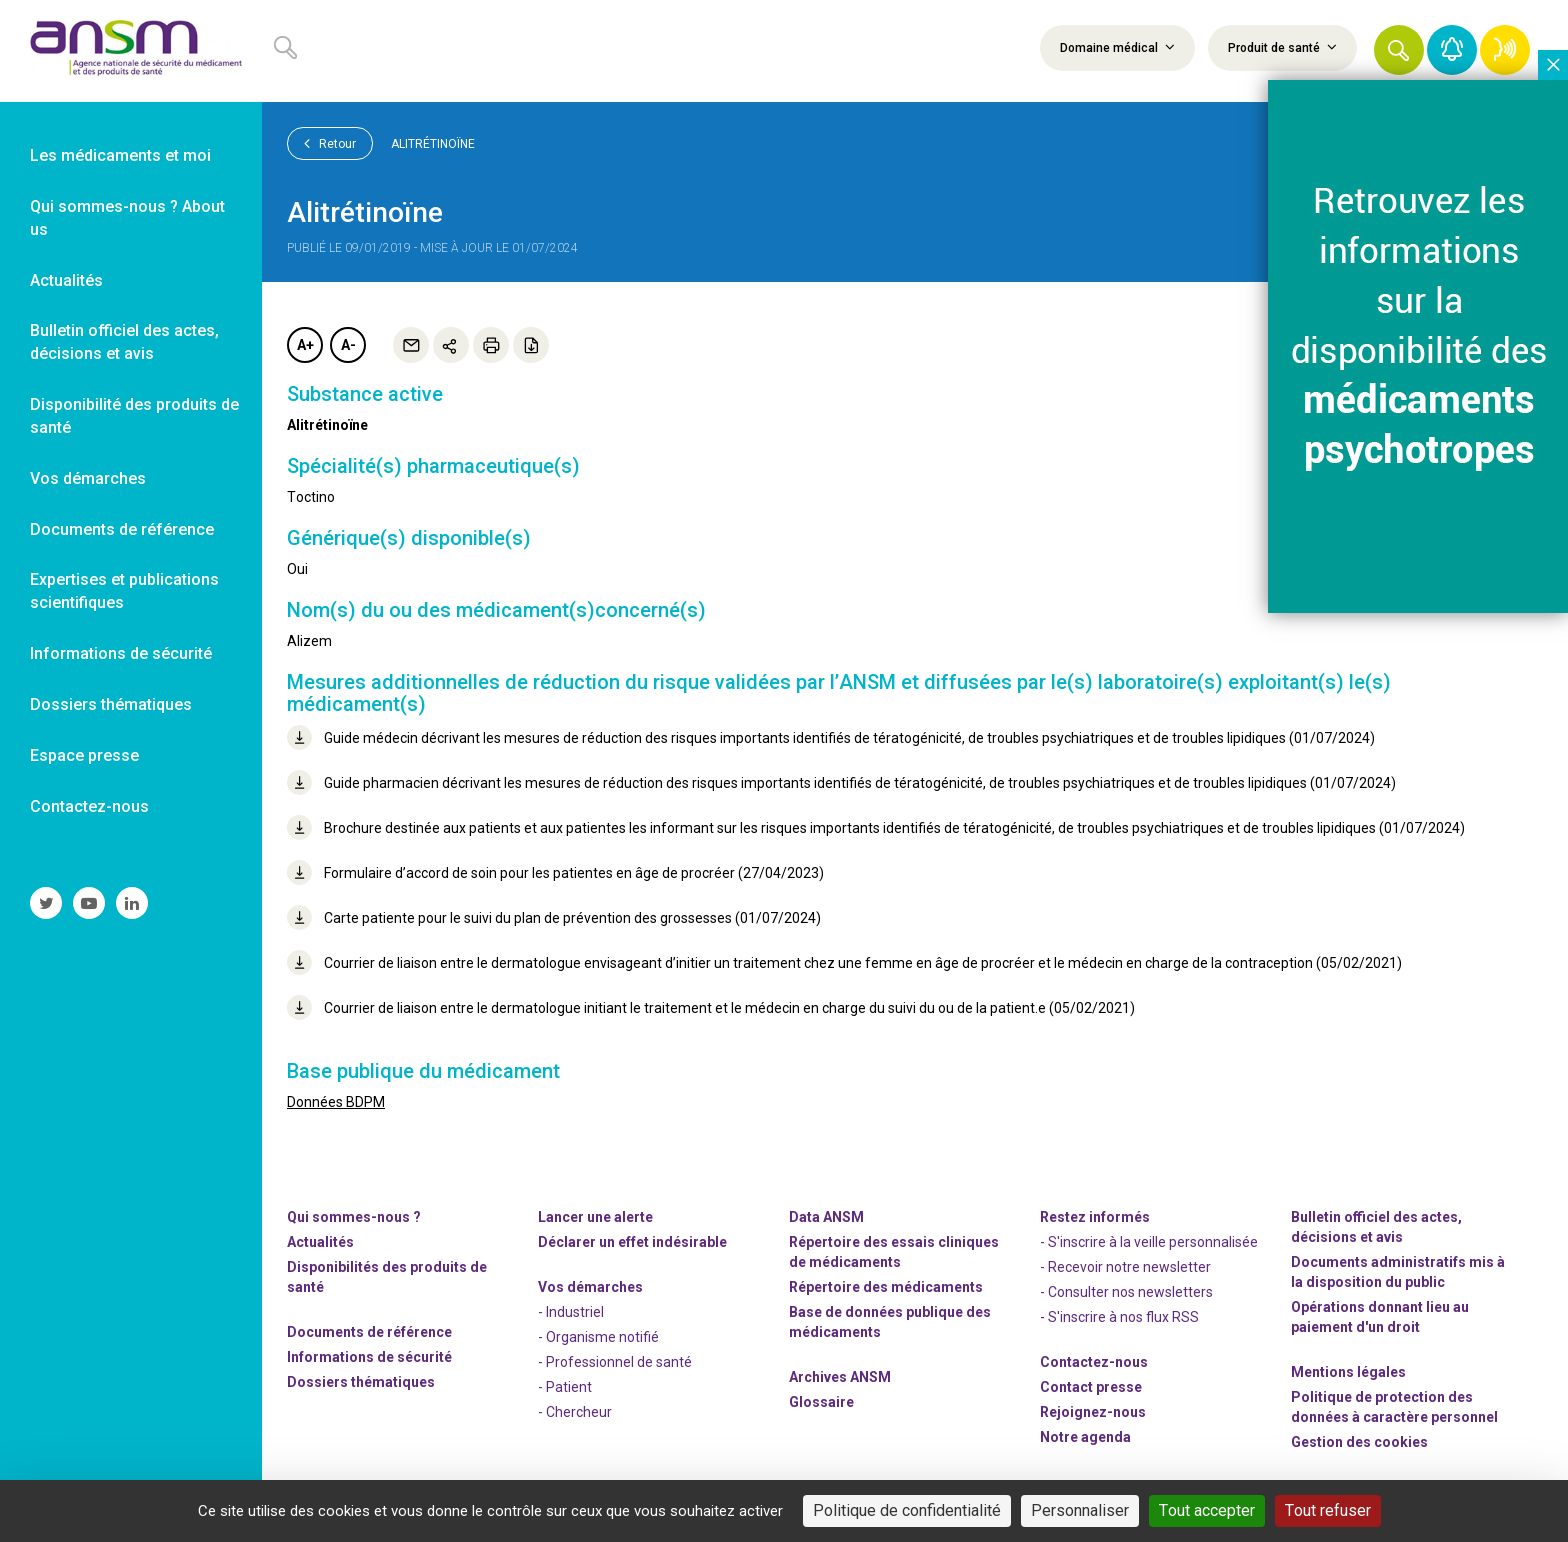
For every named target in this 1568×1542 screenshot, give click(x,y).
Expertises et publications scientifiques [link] (124, 591)
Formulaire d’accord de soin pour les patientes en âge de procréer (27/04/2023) (555, 872)
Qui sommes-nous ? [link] (354, 1217)
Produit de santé (1282, 47)
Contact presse (1091, 1387)
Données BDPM (336, 1102)
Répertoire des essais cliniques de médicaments (894, 1252)
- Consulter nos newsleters (1126, 1292)
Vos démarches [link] (88, 478)
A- (348, 345)
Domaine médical (1117, 47)
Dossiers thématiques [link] (111, 704)
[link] (131, 51)
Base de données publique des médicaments (890, 1322)
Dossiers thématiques (361, 1382)
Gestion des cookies (1359, 1442)
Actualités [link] (66, 280)
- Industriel (571, 1312)
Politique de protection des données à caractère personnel (1394, 1407)
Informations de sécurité (369, 1357)
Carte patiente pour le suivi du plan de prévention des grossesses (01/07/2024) (554, 917)
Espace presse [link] (84, 755)
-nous (1093, 1412)
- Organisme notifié (598, 1337)
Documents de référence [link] (122, 529)
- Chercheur (575, 1412)
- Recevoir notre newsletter (1125, 1267)
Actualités (320, 1242)
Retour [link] (330, 143)
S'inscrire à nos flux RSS (1123, 1317)
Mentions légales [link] (1348, 1372)
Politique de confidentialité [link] (907, 1510)
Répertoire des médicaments (886, 1287)
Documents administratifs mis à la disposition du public (1398, 1272)
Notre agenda (1085, 1437)
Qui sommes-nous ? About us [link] (127, 218)
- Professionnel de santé (615, 1362)
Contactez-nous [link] (89, 806)
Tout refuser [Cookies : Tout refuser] (1328, 1510)
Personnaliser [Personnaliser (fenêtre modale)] (1080, 1510)
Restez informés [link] (1095, 1217)
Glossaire (821, 1402)
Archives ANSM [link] (840, 1377)
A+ (305, 345)
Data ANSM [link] (826, 1217)
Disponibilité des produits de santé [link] (134, 416)
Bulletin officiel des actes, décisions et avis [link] (124, 342)
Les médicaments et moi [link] (120, 155)
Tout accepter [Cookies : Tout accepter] (1207, 1510)
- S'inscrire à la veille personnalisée (1149, 1242)
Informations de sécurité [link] (121, 653)
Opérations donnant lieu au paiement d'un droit (1380, 1317)
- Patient (565, 1387)
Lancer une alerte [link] (595, 1217)
